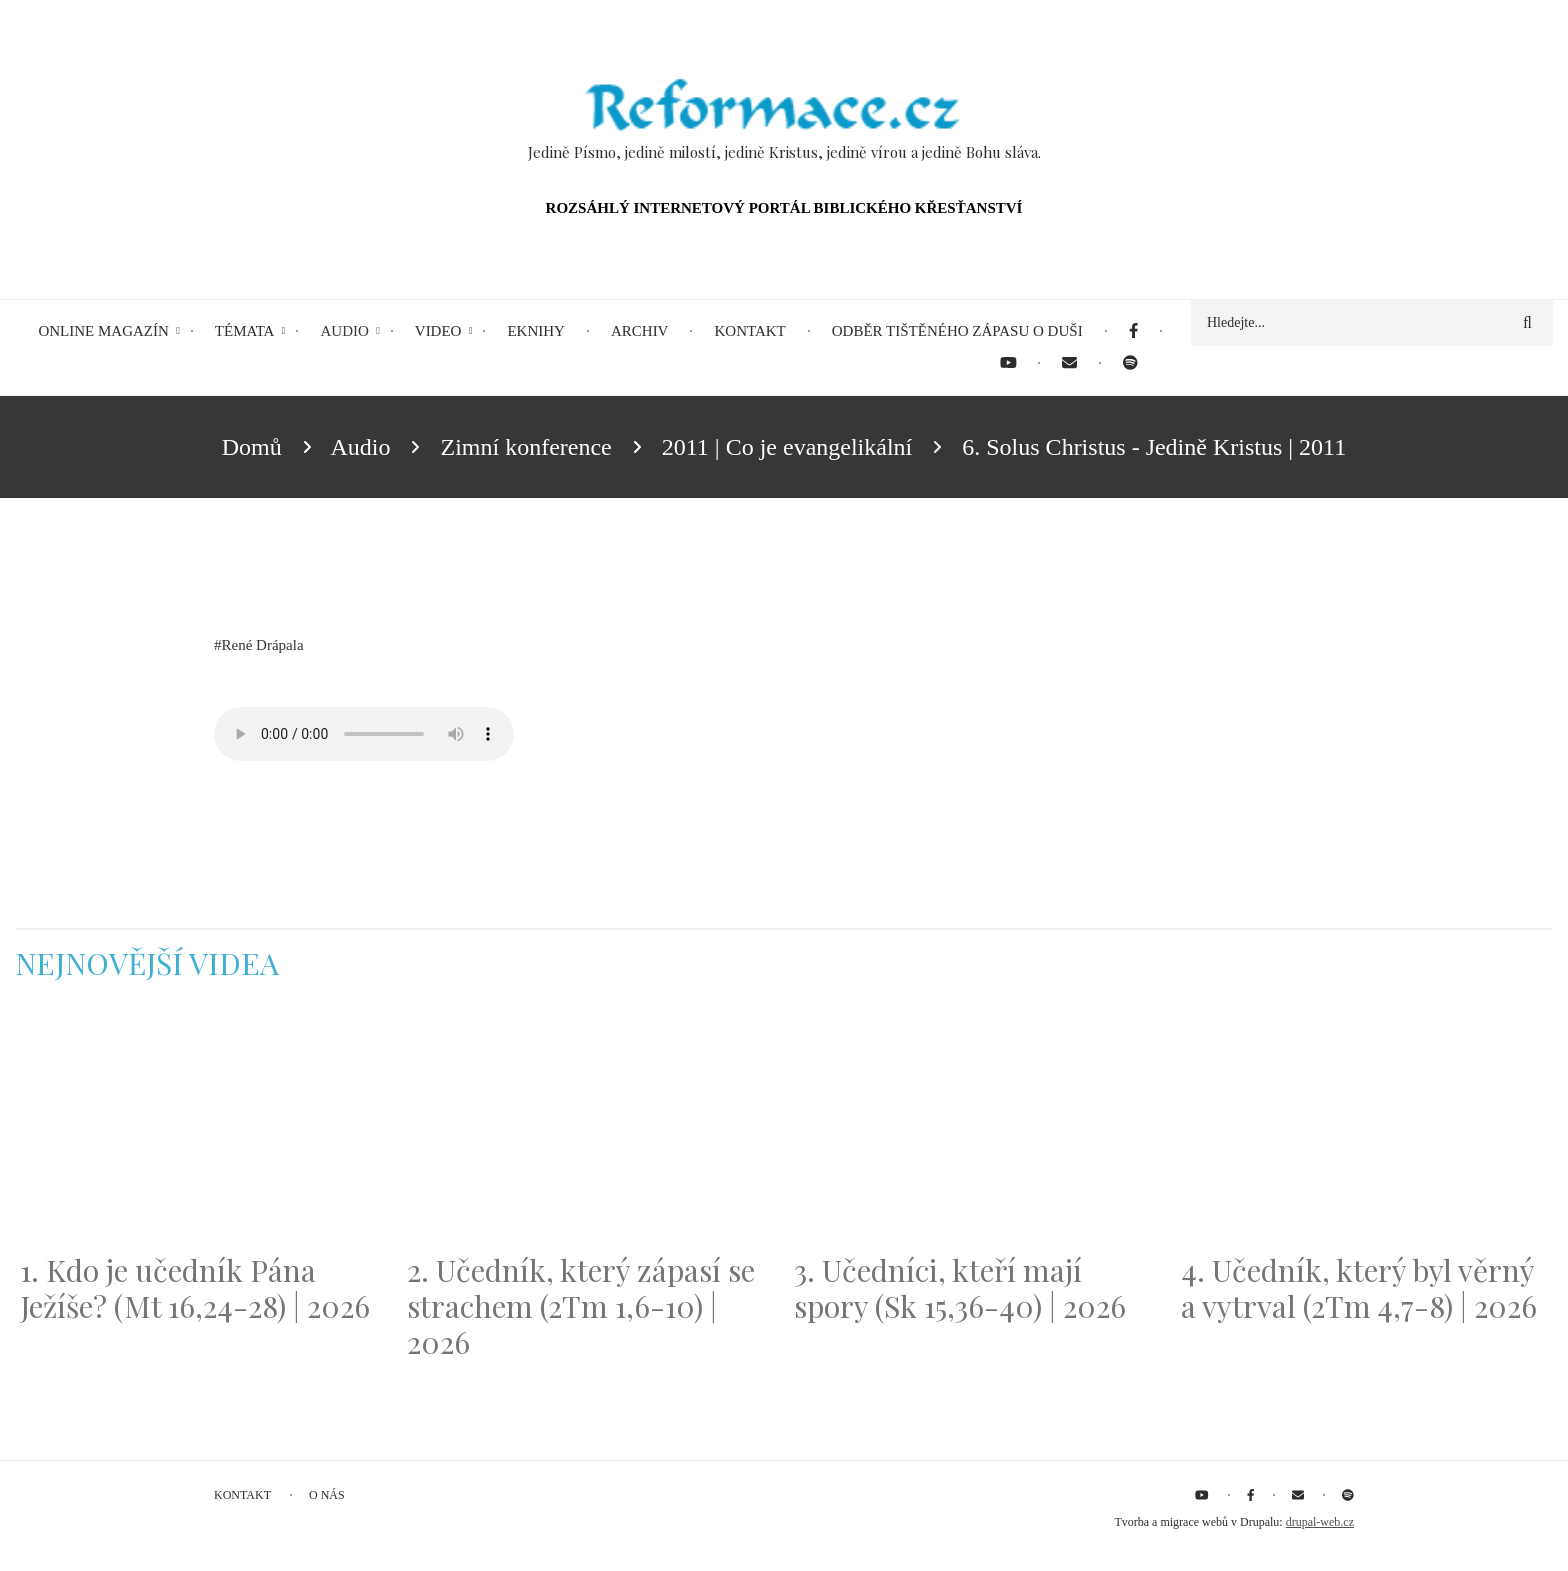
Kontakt (242, 1495)
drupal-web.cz (1320, 1522)
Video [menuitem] (438, 331)
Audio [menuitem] (344, 331)
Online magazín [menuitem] (103, 331)
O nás (327, 1495)
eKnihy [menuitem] (536, 331)
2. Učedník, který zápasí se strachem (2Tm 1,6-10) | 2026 (581, 1306)
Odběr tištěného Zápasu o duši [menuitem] (957, 331)
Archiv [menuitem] (640, 331)
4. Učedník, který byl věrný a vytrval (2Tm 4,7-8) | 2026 (1359, 1288)
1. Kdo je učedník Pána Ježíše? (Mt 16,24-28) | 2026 (195, 1288)
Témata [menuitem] (245, 331)
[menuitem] (1133, 331)
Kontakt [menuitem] (749, 331)
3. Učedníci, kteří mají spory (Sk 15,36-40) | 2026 (960, 1288)
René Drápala (263, 645)
